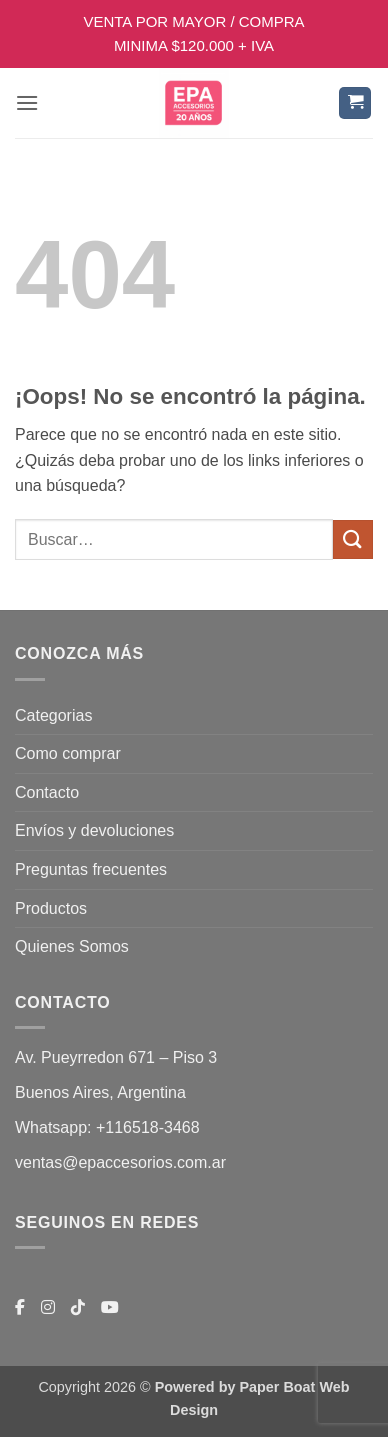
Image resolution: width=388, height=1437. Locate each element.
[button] (27, 102)
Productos (51, 908)
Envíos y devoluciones (94, 830)
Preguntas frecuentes (91, 869)
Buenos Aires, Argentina (100, 1092)
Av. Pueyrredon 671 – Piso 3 (116, 1057)
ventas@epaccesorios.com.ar (120, 1162)
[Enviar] (353, 539)
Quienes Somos (72, 946)
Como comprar (68, 753)
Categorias (53, 715)
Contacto (47, 792)
